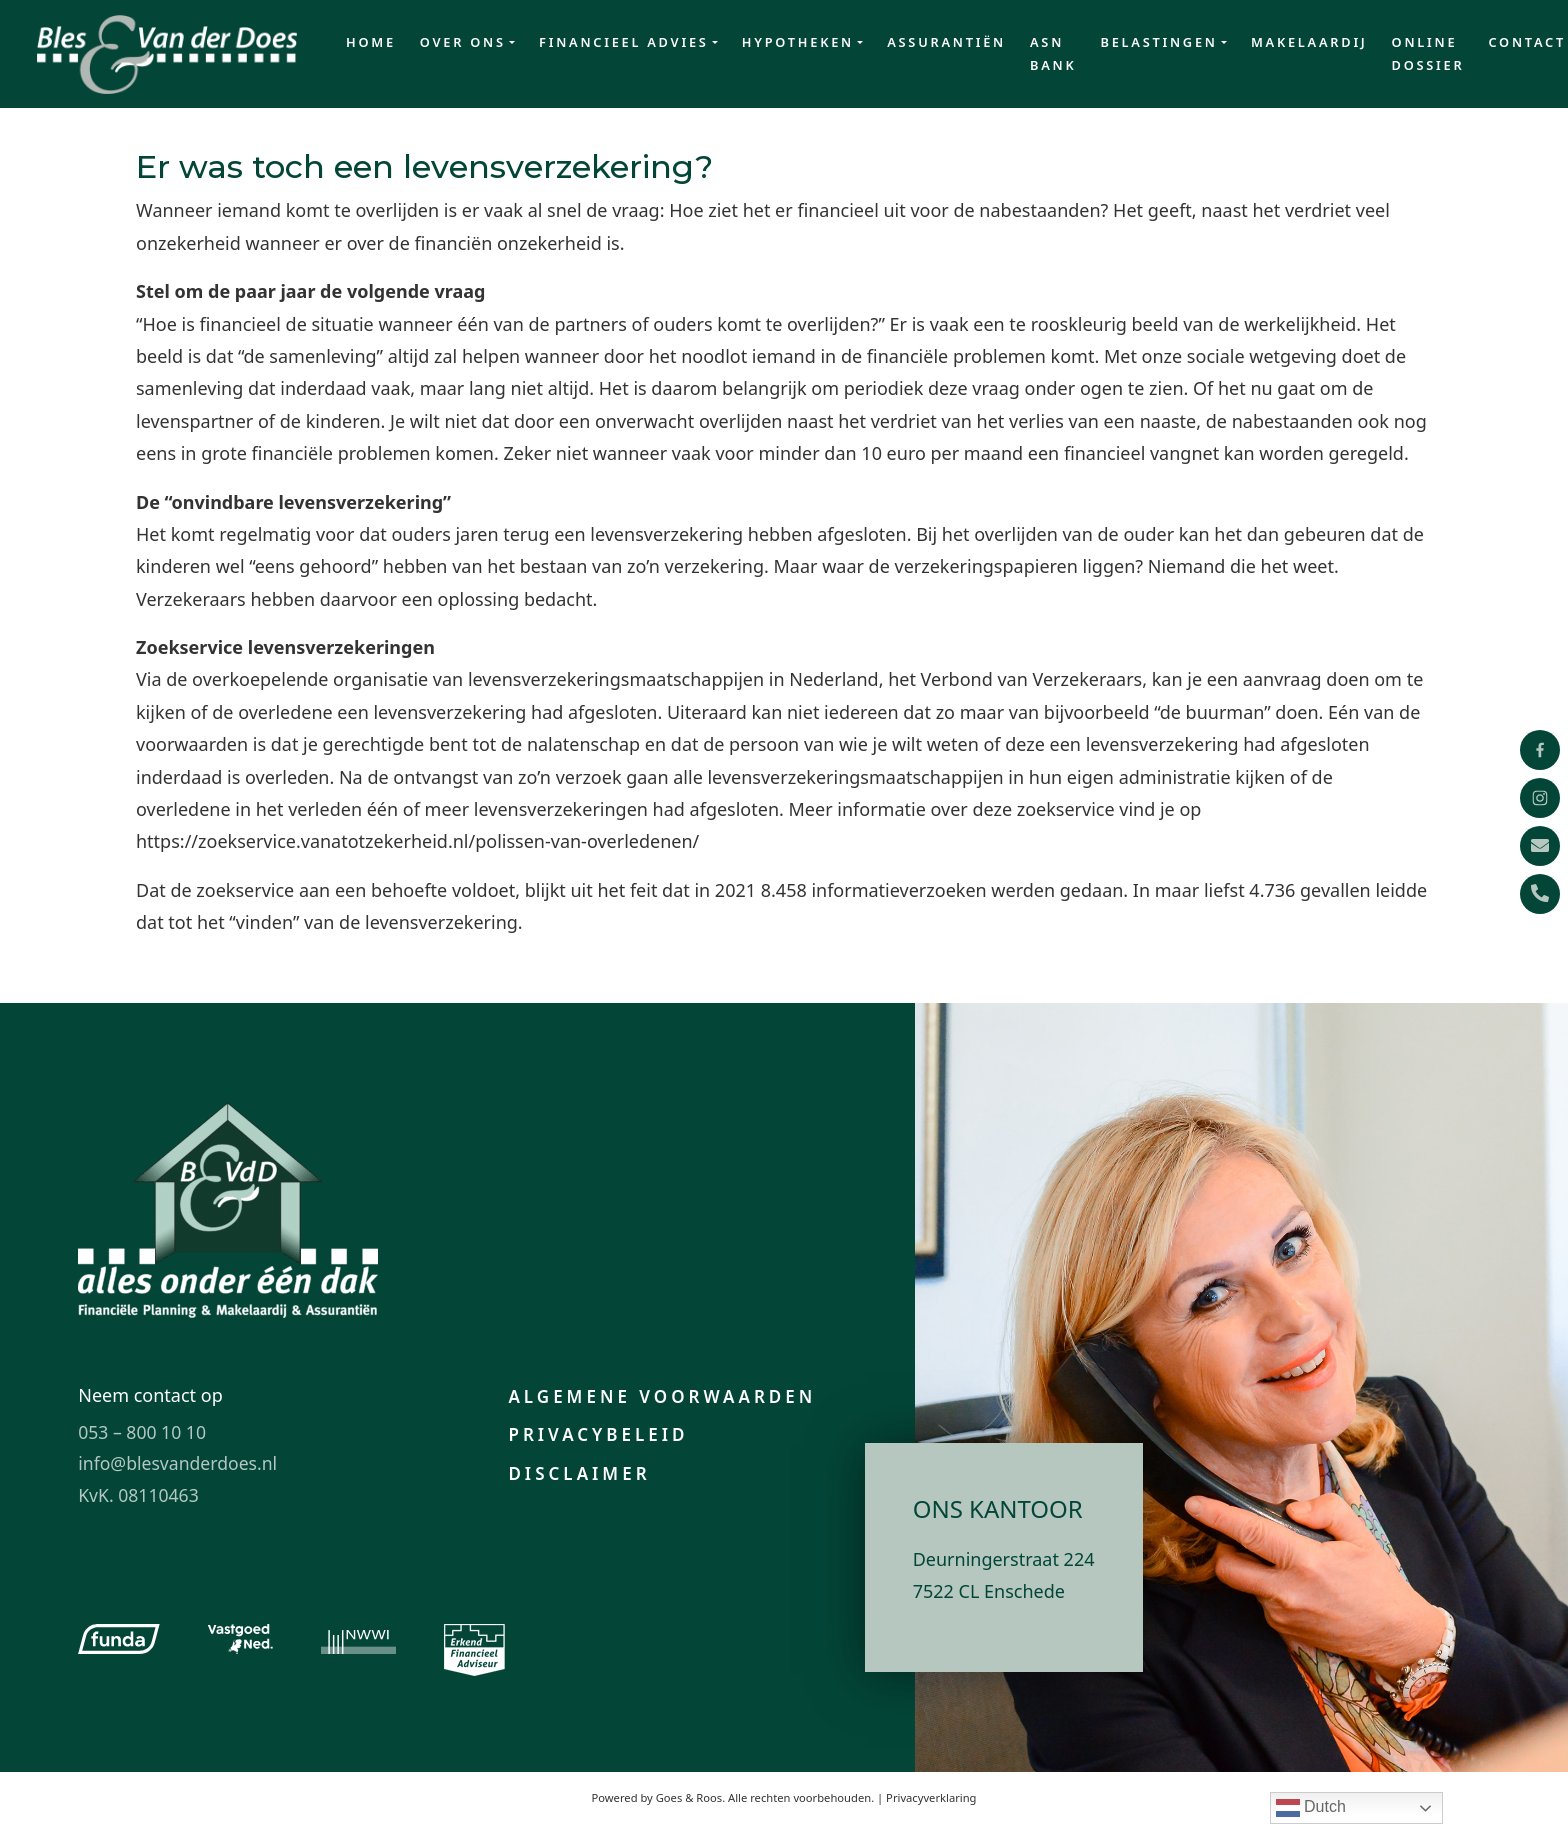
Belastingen (1158, 42)
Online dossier (1428, 53)
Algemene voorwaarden (662, 1396)
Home (371, 42)
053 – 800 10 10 (142, 1432)
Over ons (463, 42)
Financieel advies (624, 42)
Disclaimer (579, 1473)
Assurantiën (946, 42)
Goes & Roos (689, 1797)
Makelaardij (1309, 42)
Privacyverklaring (931, 1797)
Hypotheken (798, 42)
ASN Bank (1053, 53)
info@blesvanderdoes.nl (177, 1463)
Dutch (1311, 1808)
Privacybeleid (598, 1434)
